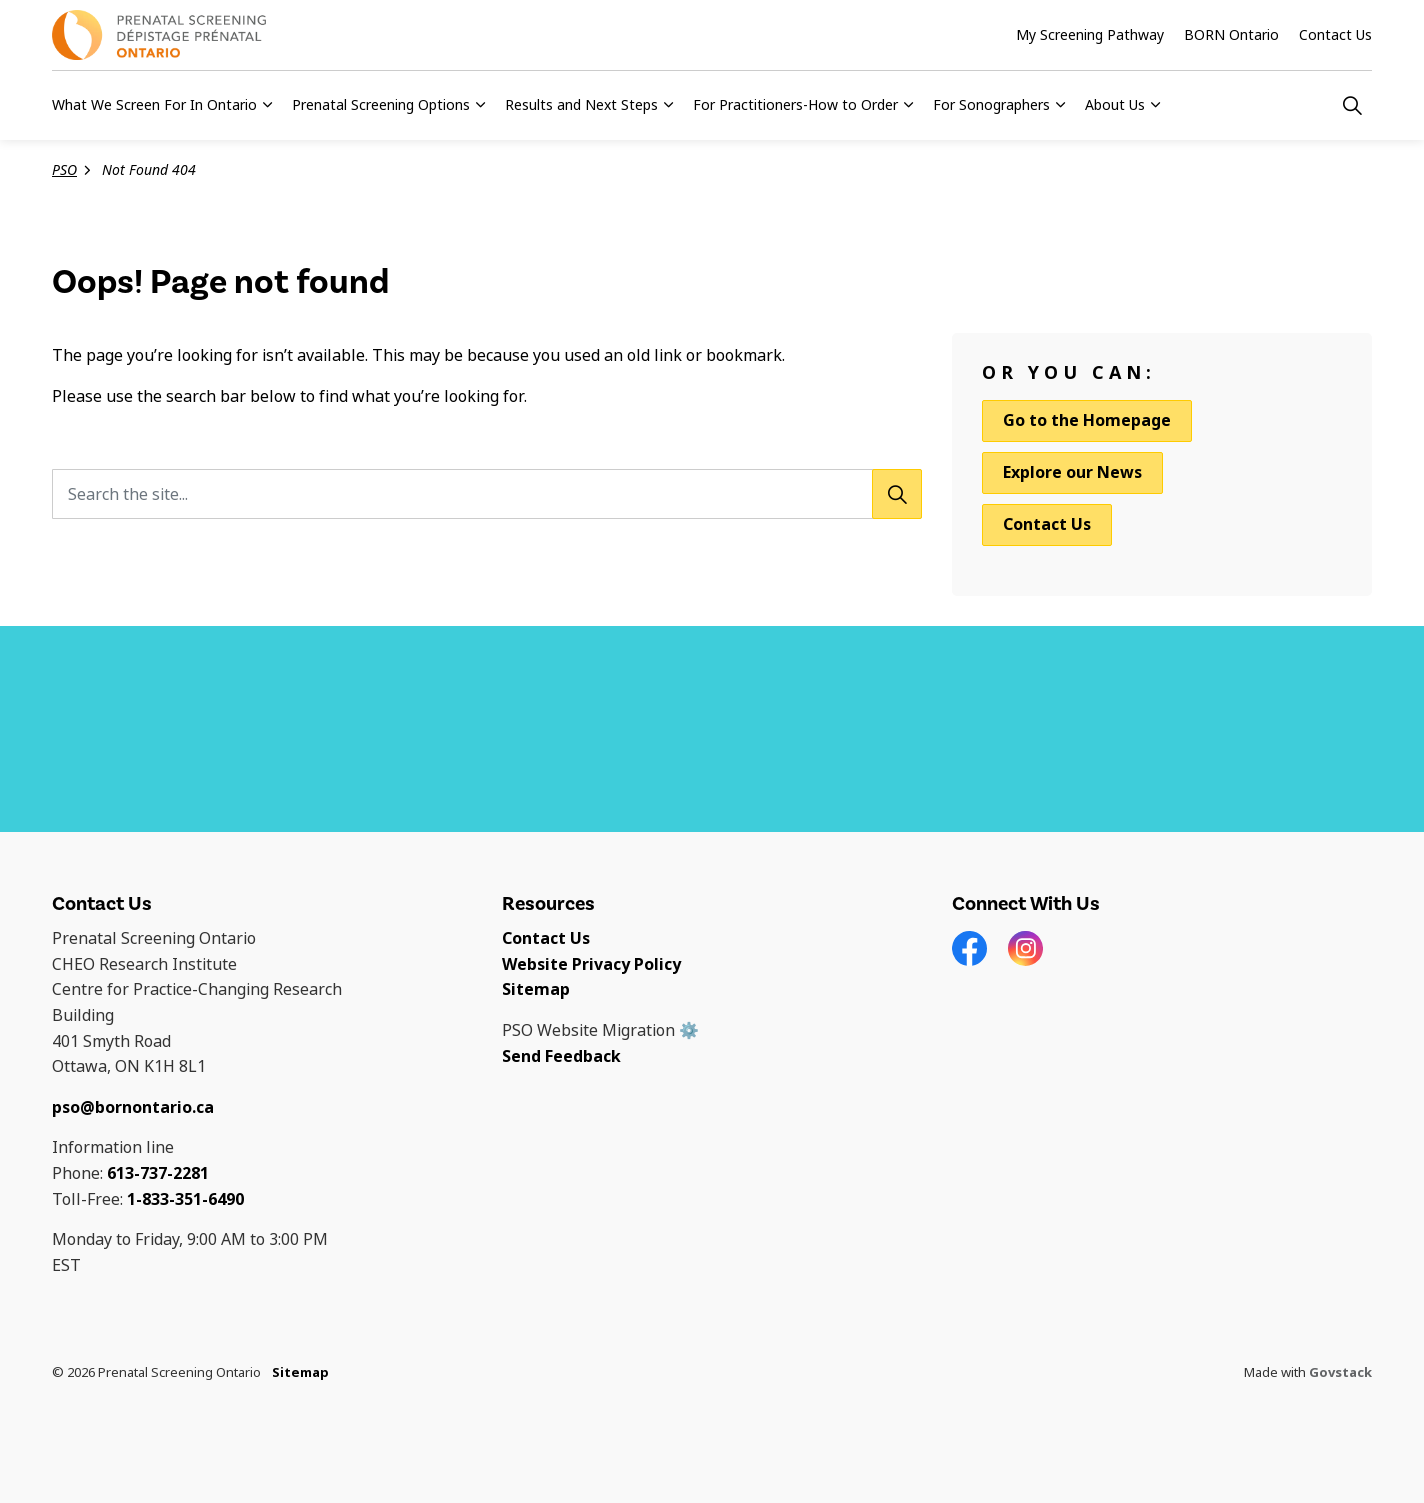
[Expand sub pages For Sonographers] (1060, 105)
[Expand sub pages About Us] (1155, 105)
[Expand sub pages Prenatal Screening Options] (480, 105)
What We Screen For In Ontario (154, 105)
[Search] (897, 494)
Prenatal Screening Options (381, 105)
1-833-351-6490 (185, 1199)
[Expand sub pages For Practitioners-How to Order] (908, 105)
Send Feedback (561, 1056)
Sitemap (536, 989)
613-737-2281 (158, 1173)
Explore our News (1072, 472)
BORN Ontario (1231, 35)
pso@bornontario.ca (133, 1107)
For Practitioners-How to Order (795, 105)
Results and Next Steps (581, 105)
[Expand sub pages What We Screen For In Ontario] (267, 105)
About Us (1115, 105)
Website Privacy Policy (591, 964)
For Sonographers (991, 105)
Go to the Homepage (1087, 421)
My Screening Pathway (1090, 35)
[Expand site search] (1352, 105)
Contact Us (1335, 35)
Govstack (1340, 1372)
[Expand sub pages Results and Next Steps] (668, 105)
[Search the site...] (487, 494)
